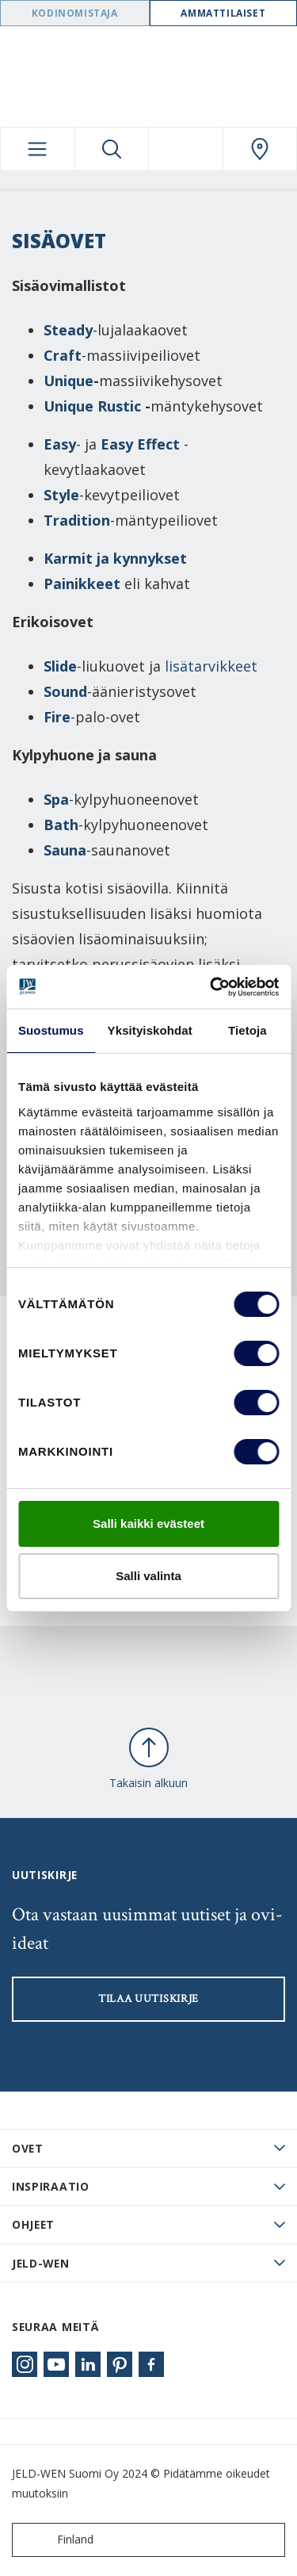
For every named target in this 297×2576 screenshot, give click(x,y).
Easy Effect (140, 444)
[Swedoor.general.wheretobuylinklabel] (260, 149)
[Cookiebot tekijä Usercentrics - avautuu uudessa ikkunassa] (211, 987)
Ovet (28, 2148)
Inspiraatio (50, 2186)
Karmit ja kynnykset (117, 558)
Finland (56, 2540)
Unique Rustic (92, 405)
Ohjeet (33, 2224)
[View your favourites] (185, 149)
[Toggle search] (112, 149)
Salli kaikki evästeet (148, 1523)
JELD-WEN (41, 2263)
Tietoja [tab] (247, 1030)
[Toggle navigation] (37, 149)
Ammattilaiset (223, 13)
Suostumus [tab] (51, 1030)
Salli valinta (148, 1576)
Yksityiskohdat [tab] (150, 1030)
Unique (68, 380)
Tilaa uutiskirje (148, 1999)
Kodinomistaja (75, 13)
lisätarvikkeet (211, 666)
